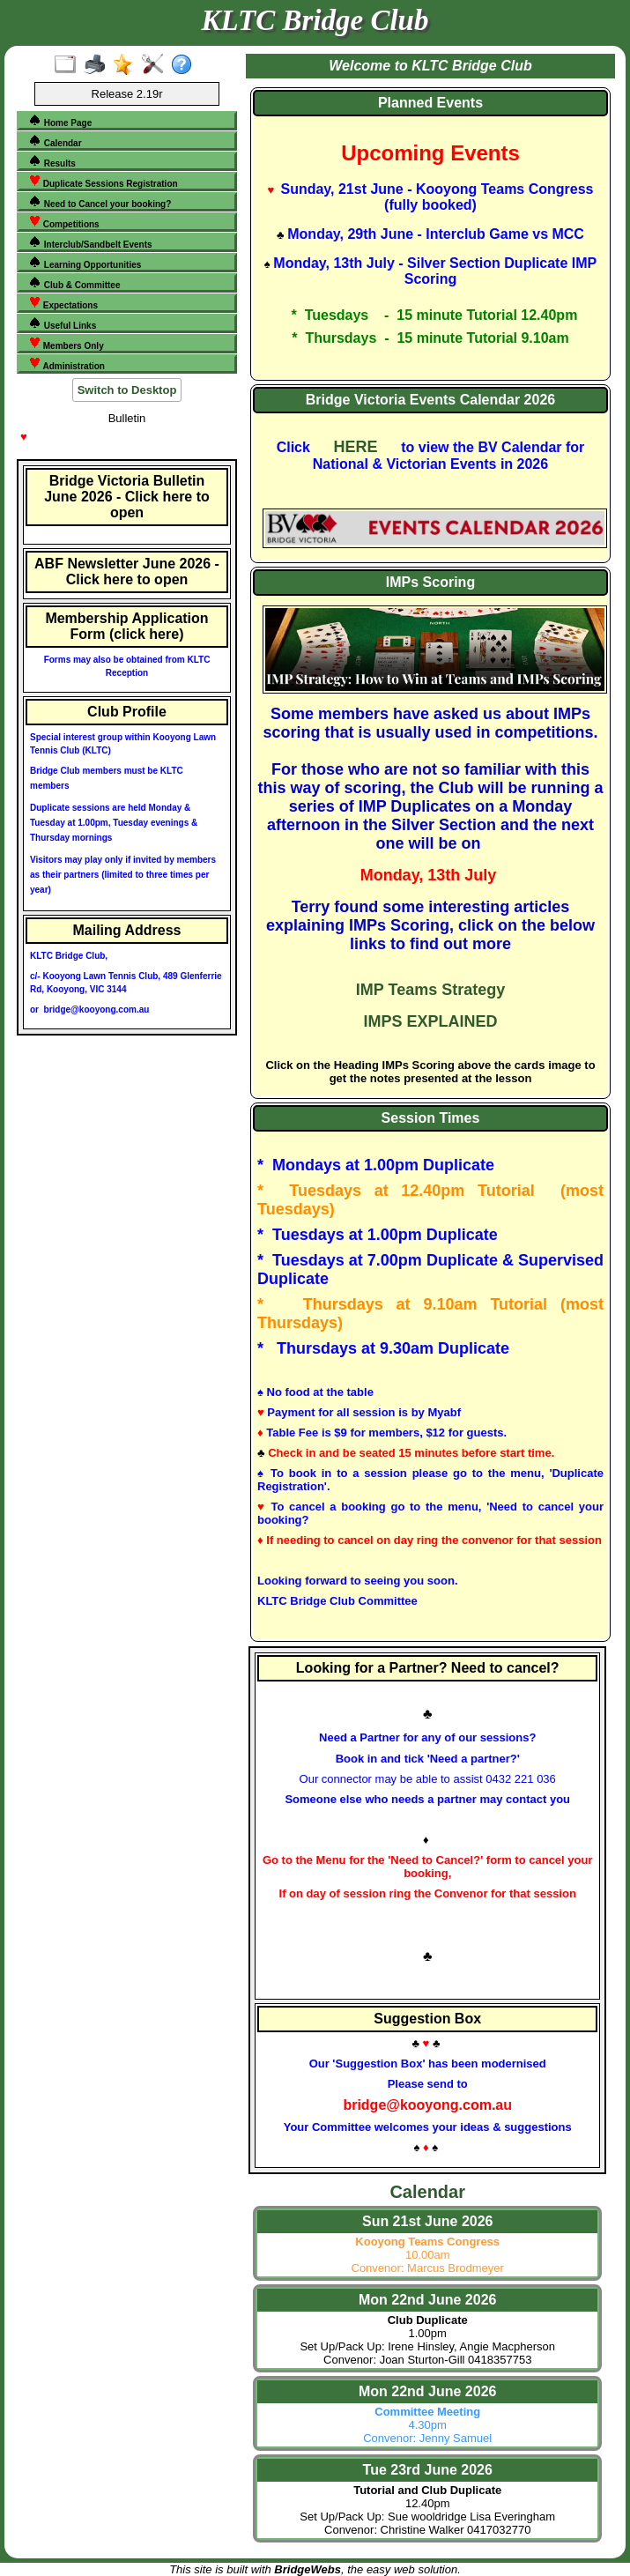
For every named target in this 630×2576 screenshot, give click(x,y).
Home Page (60, 121)
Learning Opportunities (84, 263)
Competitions (64, 222)
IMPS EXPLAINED (430, 1021)
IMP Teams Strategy (430, 989)
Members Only (66, 344)
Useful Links (62, 323)
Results (52, 161)
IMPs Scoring (430, 582)
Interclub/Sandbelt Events (90, 242)
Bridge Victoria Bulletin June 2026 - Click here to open (127, 496)
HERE (356, 447)
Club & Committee (74, 283)
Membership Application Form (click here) (126, 626)
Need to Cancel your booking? (99, 202)
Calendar (55, 141)
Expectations (63, 303)
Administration (66, 364)
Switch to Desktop (127, 390)
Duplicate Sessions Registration (103, 181)
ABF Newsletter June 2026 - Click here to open (126, 571)
